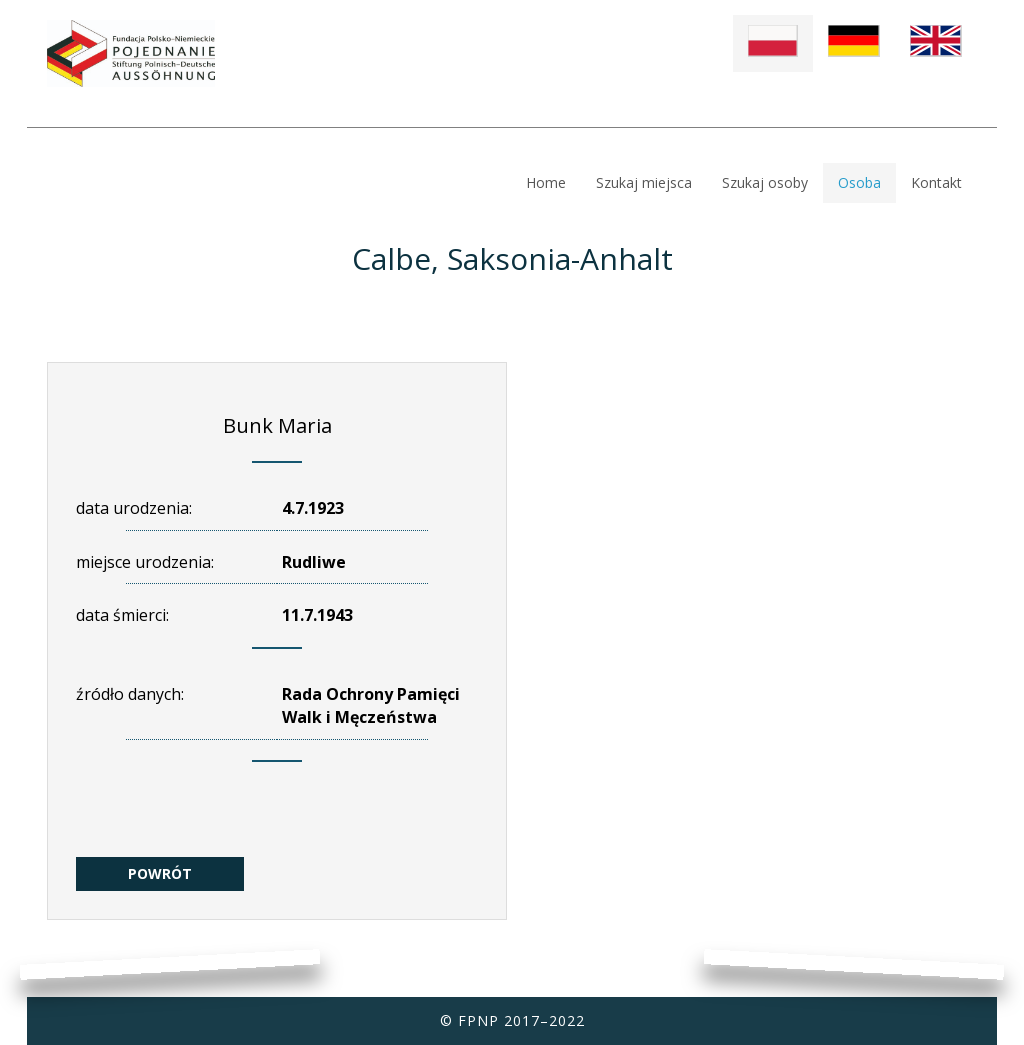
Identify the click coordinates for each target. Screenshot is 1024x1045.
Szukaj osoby (765, 182)
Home (546, 182)
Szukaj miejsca (644, 182)
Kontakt (936, 182)
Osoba (859, 182)
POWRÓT (160, 873)
